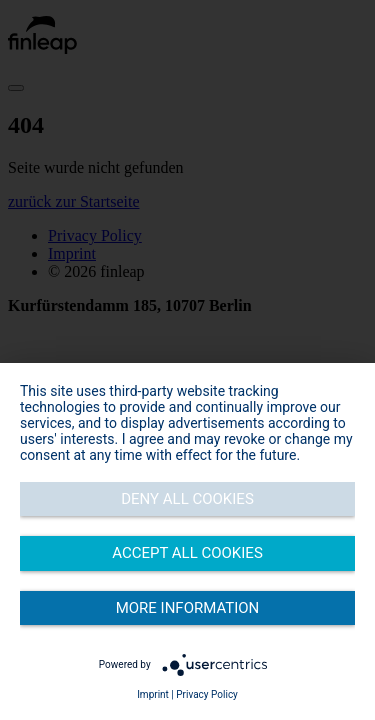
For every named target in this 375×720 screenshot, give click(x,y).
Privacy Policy (207, 694)
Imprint (153, 694)
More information (188, 608)
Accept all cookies (187, 553)
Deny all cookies (187, 499)
